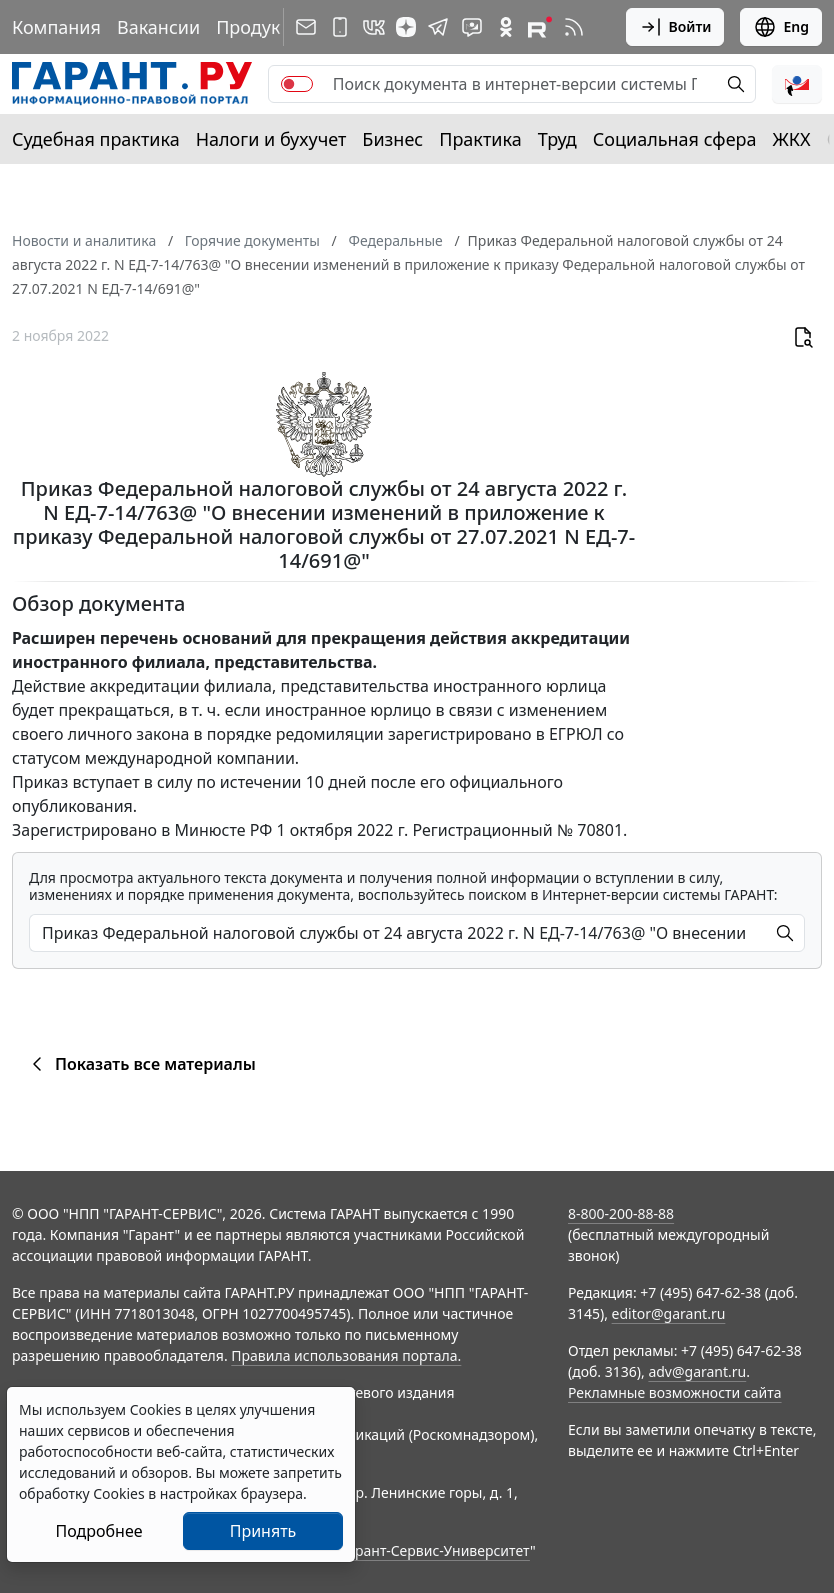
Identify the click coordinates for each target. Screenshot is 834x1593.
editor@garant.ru (669, 1313)
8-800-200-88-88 (621, 1213)
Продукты (259, 27)
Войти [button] (675, 27)
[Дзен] (406, 27)
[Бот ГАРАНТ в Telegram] (472, 27)
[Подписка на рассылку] (306, 27)
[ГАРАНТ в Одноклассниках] (506, 27)
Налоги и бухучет (271, 139)
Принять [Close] (263, 1531)
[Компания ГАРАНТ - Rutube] (540, 27)
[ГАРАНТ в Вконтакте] (374, 27)
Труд (557, 139)
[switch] (297, 84)
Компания (56, 27)
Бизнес (392, 139)
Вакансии (158, 27)
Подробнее (98, 1531)
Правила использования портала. (346, 1355)
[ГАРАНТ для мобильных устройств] (340, 27)
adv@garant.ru (697, 1371)
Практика (480, 139)
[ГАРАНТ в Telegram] (438, 27)
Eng (781, 27)
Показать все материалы (140, 1064)
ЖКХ (792, 139)
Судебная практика (96, 139)
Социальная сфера (675, 139)
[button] (797, 84)
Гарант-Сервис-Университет (435, 1550)
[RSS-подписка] (574, 27)
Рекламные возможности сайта (675, 1392)
